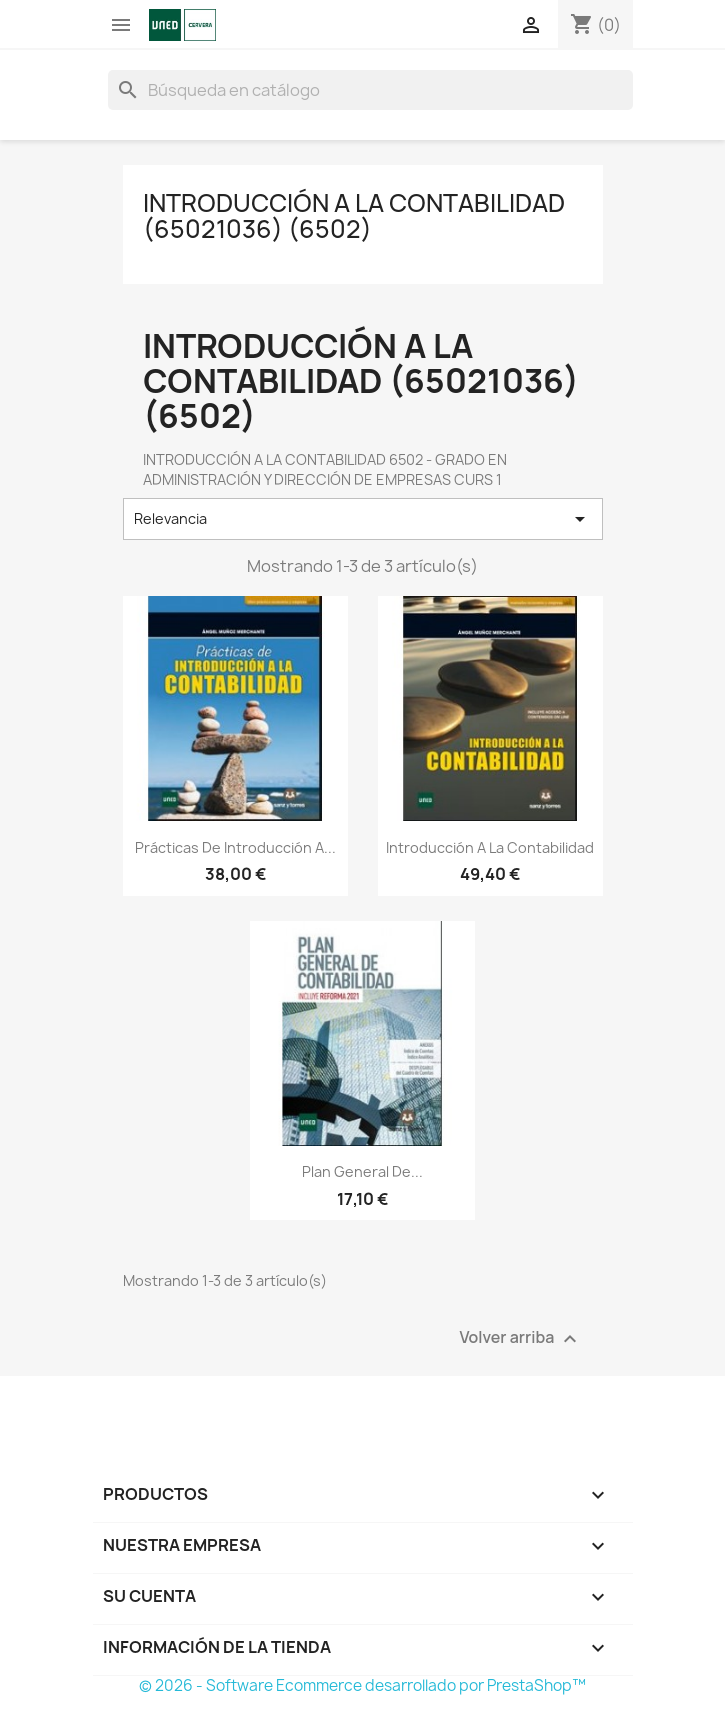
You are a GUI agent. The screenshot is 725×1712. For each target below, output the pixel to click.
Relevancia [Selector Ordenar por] (363, 519)
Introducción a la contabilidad (490, 847)
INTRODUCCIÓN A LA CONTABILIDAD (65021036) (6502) (354, 216)
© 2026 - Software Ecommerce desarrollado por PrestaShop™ (362, 1685)
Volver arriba (520, 1338)
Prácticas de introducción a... (235, 847)
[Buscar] (370, 90)
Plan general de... (362, 1171)
